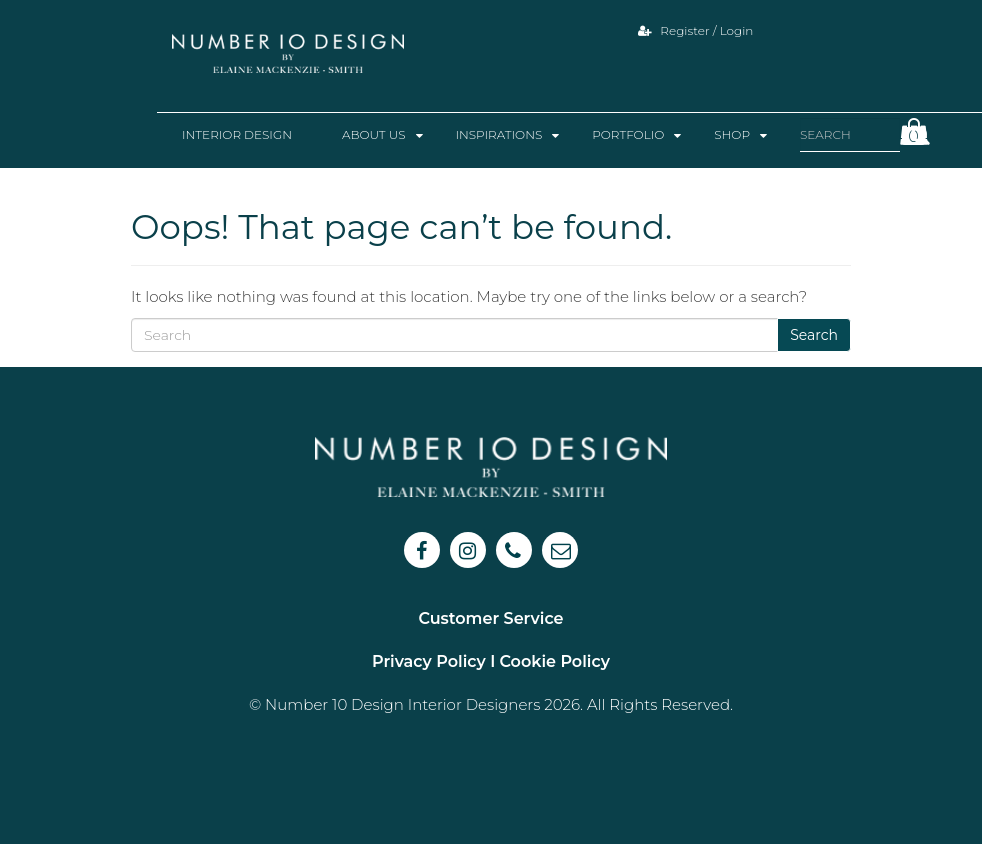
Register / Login (695, 30)
